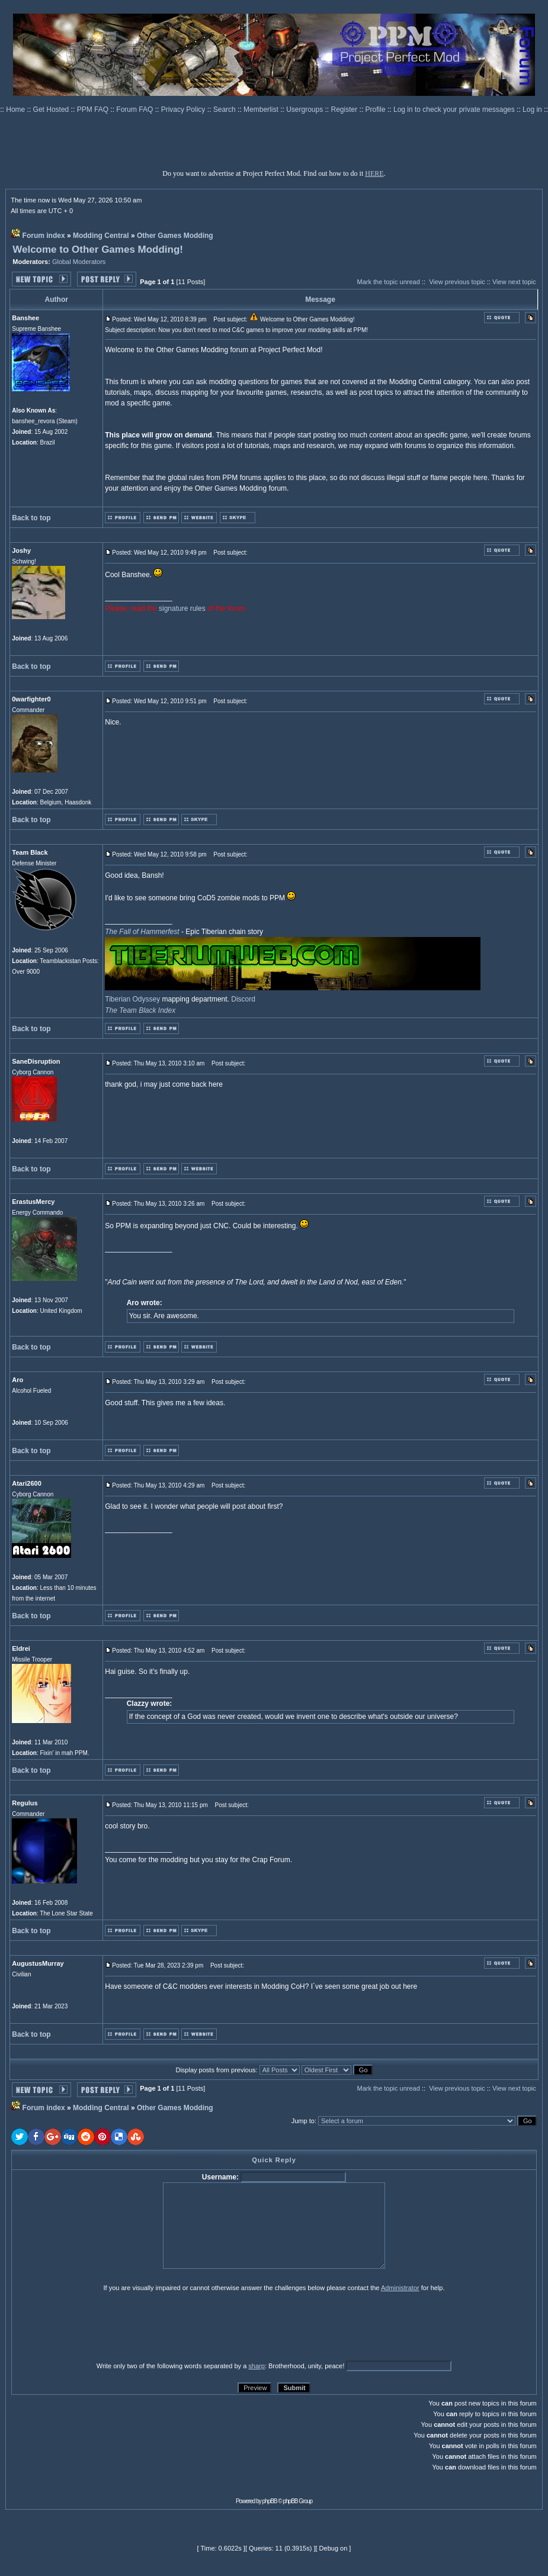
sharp (256, 2365)
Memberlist (261, 109)
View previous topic (457, 281)
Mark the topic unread (388, 281)
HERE (374, 173)
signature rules (182, 608)
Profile (376, 109)
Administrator (400, 2287)
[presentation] (103, 2326)
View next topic (514, 281)
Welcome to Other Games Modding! (97, 249)
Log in (532, 109)
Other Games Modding (175, 235)
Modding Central (101, 235)
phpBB (269, 2501)
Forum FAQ (135, 109)
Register (345, 109)
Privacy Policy (184, 109)
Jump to (303, 2120)
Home (16, 109)
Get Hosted (52, 109)
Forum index (44, 235)
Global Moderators (79, 261)
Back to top (31, 518)
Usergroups (305, 109)
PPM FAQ (94, 109)
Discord (243, 999)
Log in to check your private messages (455, 109)
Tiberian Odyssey (132, 999)
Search (225, 109)
